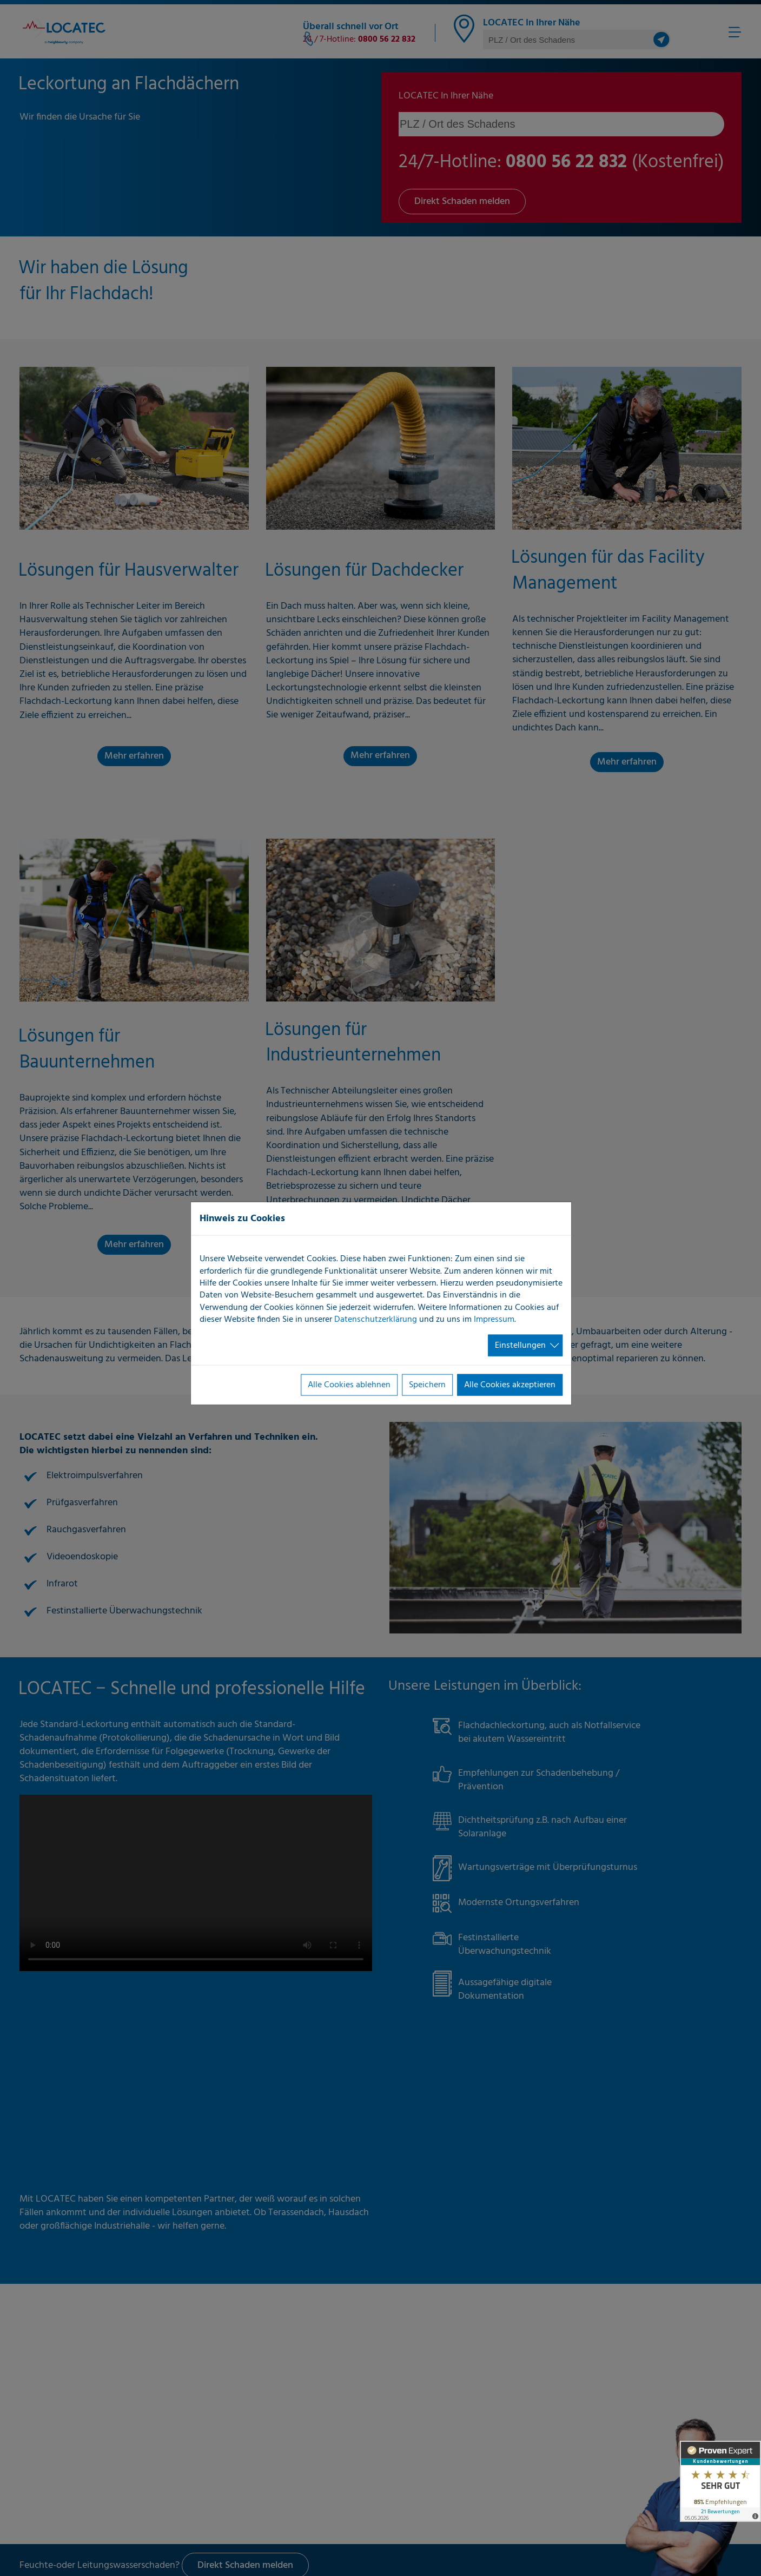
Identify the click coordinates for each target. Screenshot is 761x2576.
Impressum (494, 1320)
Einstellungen (520, 1345)
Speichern (427, 1385)
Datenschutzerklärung (375, 1320)
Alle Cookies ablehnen (349, 1385)
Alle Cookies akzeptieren (509, 1385)
